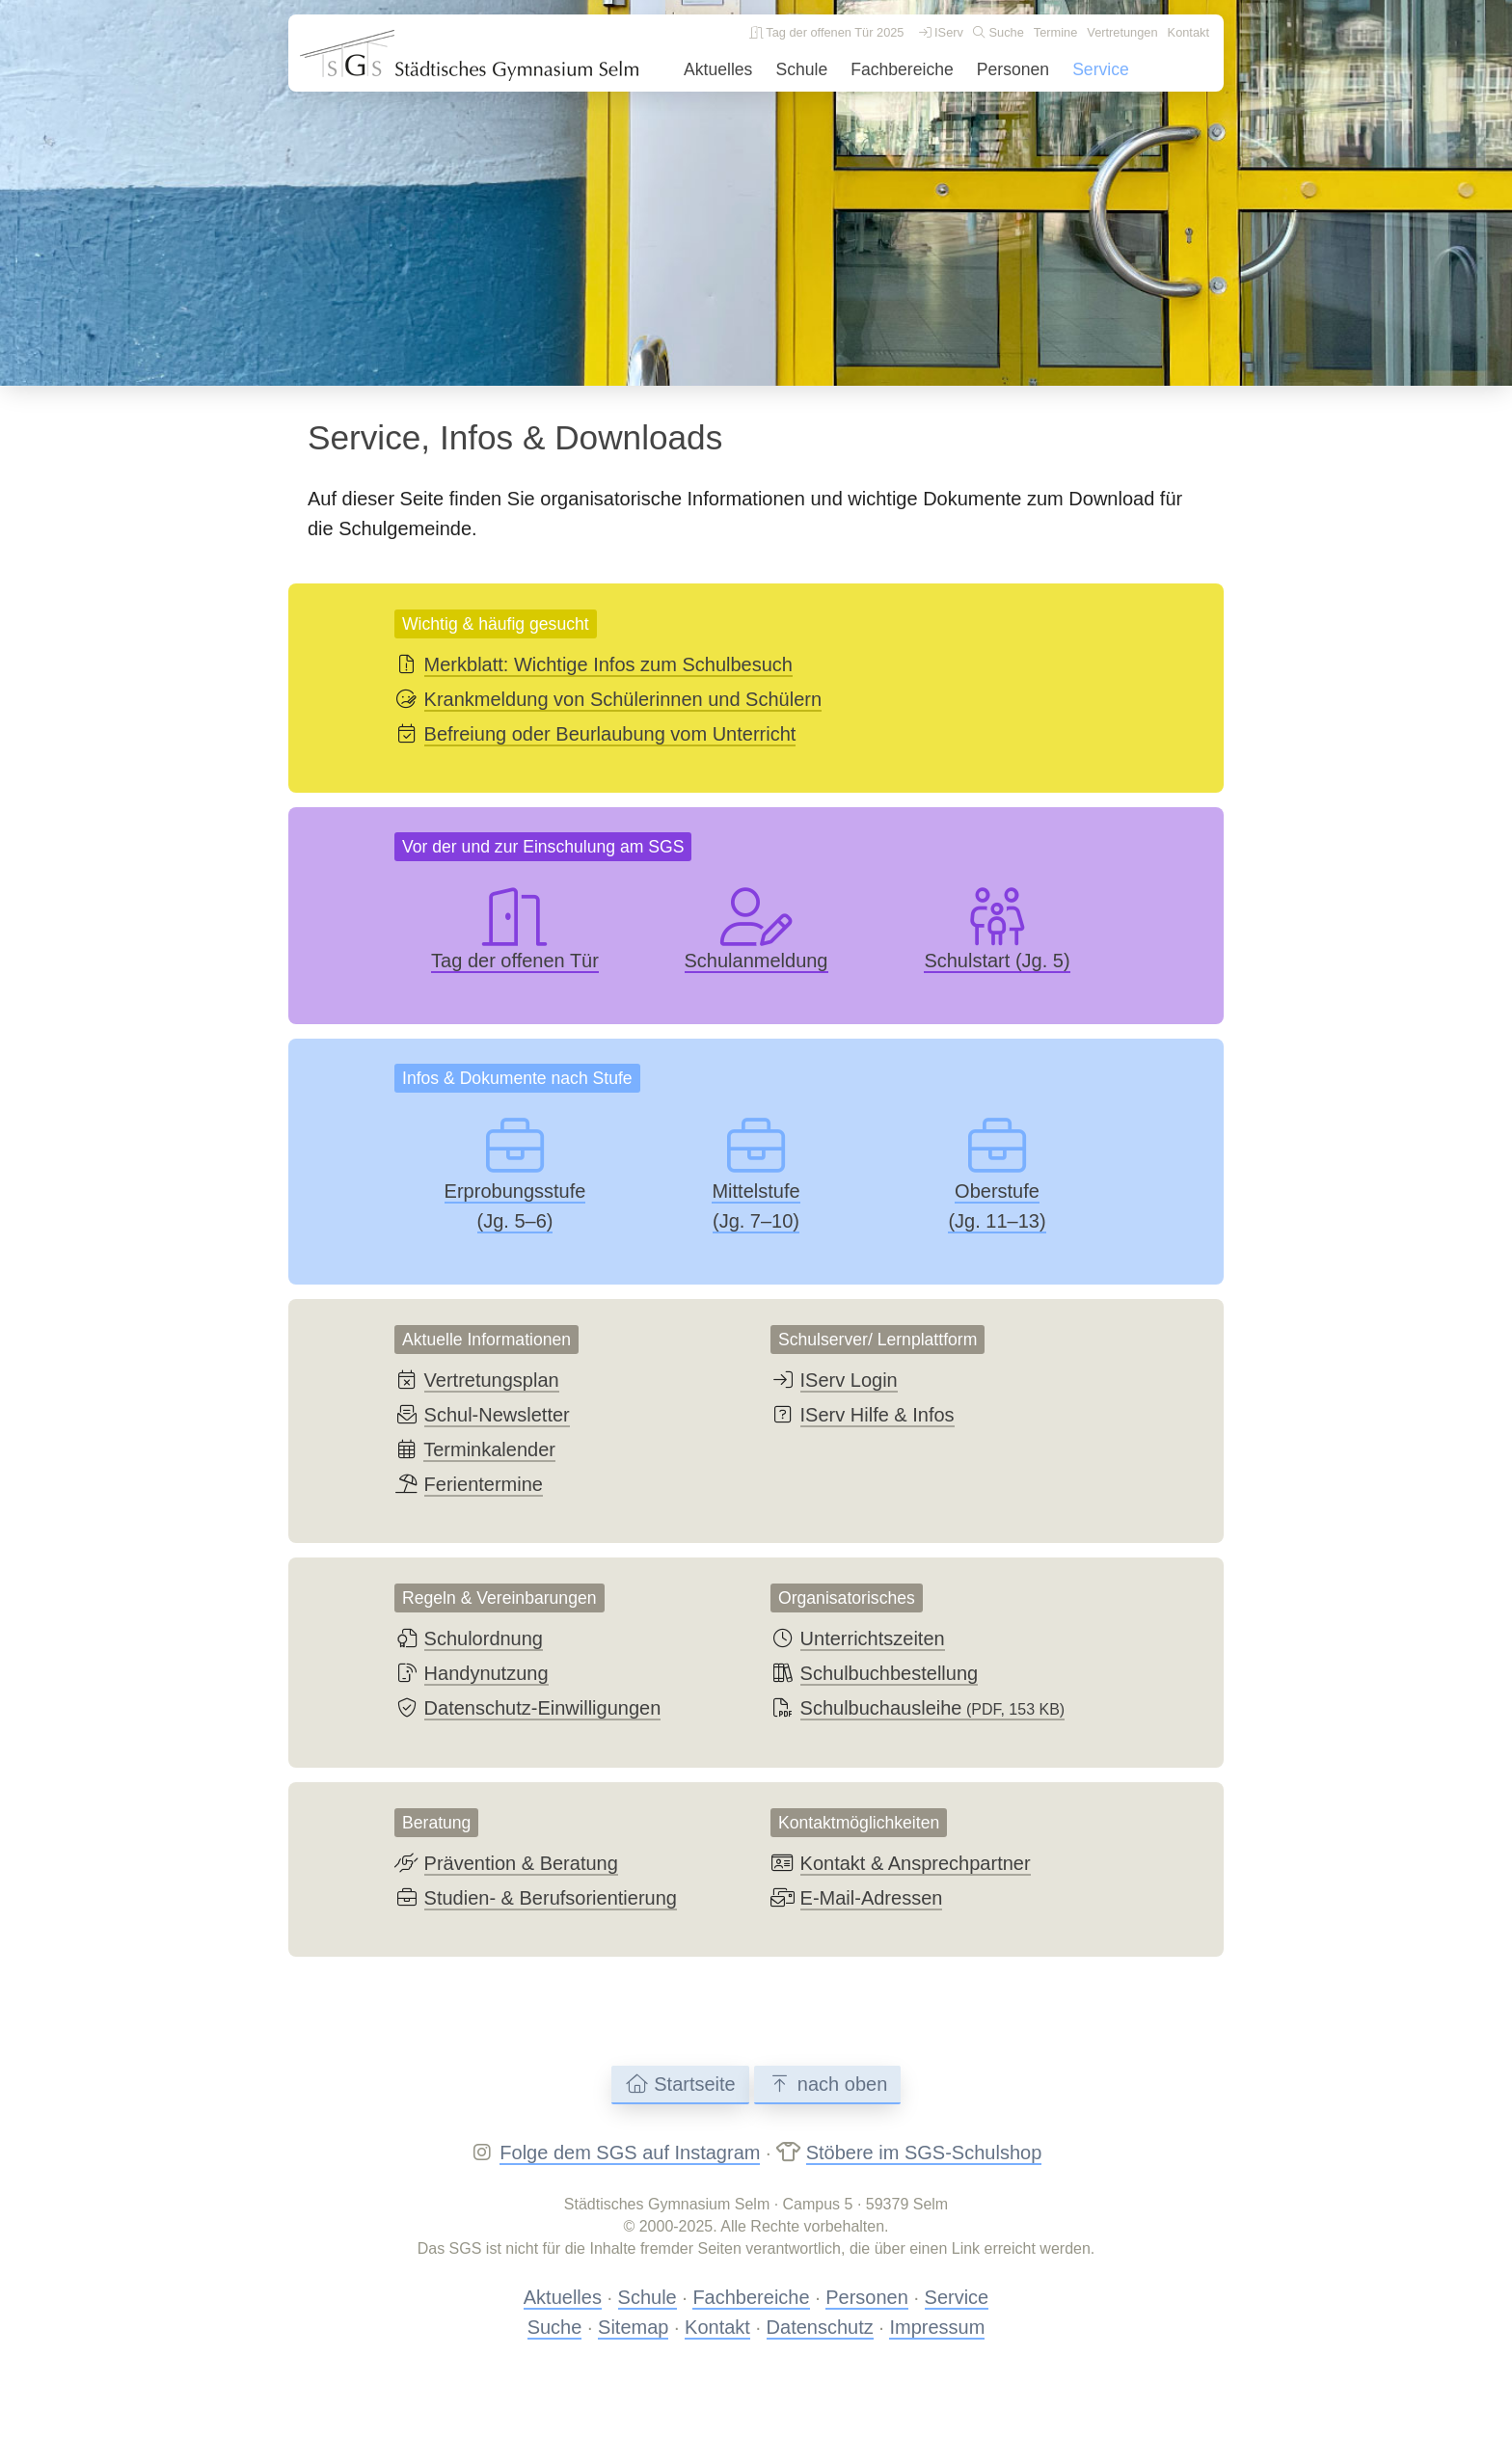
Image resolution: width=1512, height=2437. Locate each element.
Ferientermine (483, 1484)
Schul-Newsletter (497, 1414)
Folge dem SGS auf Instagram (630, 2152)
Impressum (937, 2327)
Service (1100, 69)
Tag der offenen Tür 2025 (826, 32)
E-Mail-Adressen (871, 1898)
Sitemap (633, 2327)
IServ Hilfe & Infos (877, 1414)
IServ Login (849, 1380)
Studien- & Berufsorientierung (550, 1898)
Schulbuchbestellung (889, 1673)
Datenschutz (820, 2327)
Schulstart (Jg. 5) (996, 960)
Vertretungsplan (491, 1380)
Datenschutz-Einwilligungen (543, 1708)
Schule (801, 69)
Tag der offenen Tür (515, 960)
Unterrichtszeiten (872, 1638)
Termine (1056, 32)
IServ (941, 32)
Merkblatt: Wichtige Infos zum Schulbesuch (608, 664)
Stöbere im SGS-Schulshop (924, 2152)
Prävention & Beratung (521, 1863)
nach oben (827, 2084)
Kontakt (1188, 32)
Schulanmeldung (756, 960)
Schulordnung (483, 1638)
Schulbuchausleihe (933, 1708)
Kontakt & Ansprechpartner (915, 1863)
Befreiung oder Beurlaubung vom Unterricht (610, 734)
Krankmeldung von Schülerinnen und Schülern (623, 699)
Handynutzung (486, 1673)
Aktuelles (718, 69)
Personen (1013, 69)
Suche (998, 32)
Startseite (680, 2084)
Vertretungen (1122, 32)
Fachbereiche (902, 69)
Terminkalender (489, 1449)
